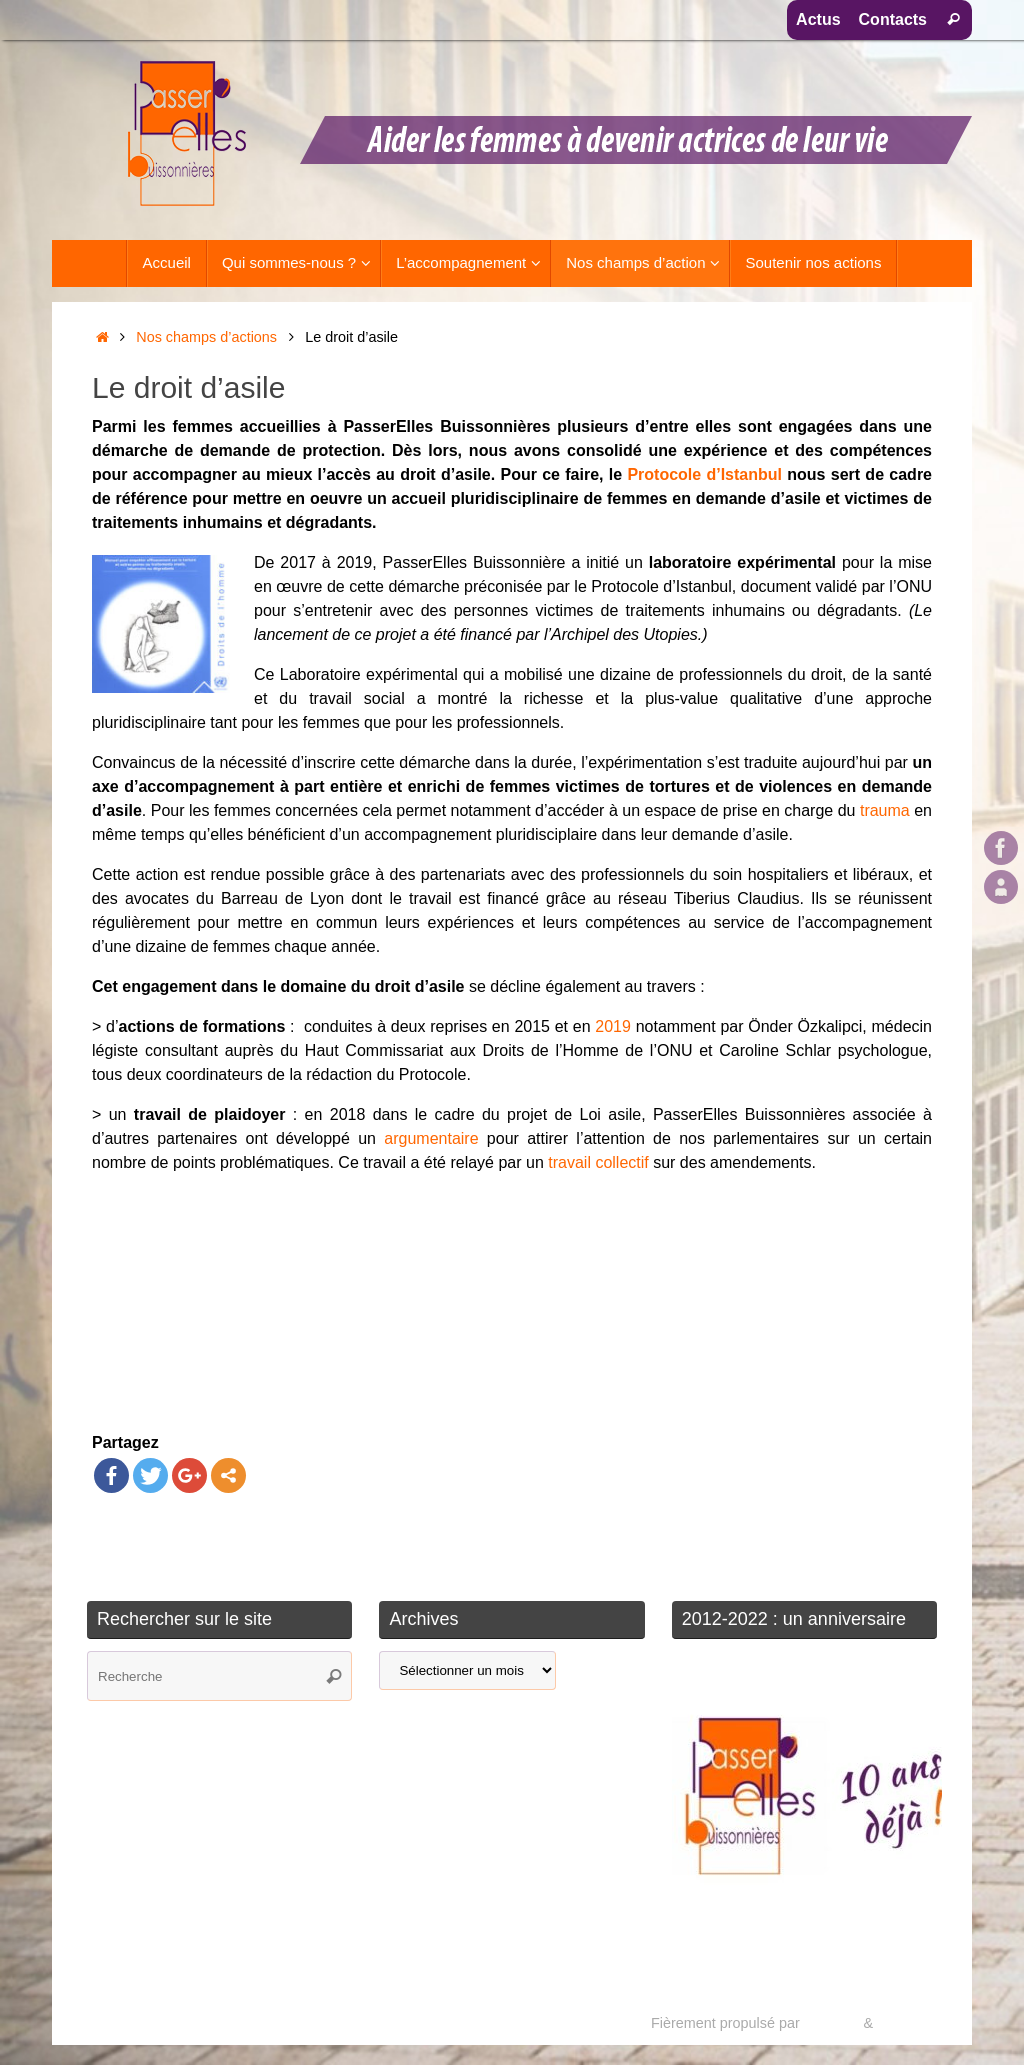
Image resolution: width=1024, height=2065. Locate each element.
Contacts (893, 19)
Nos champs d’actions (206, 337)
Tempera (831, 2023)
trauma (885, 810)
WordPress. (914, 2023)
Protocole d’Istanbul (704, 474)
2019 (613, 1026)
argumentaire (431, 1138)
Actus (818, 19)
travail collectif (598, 1162)
